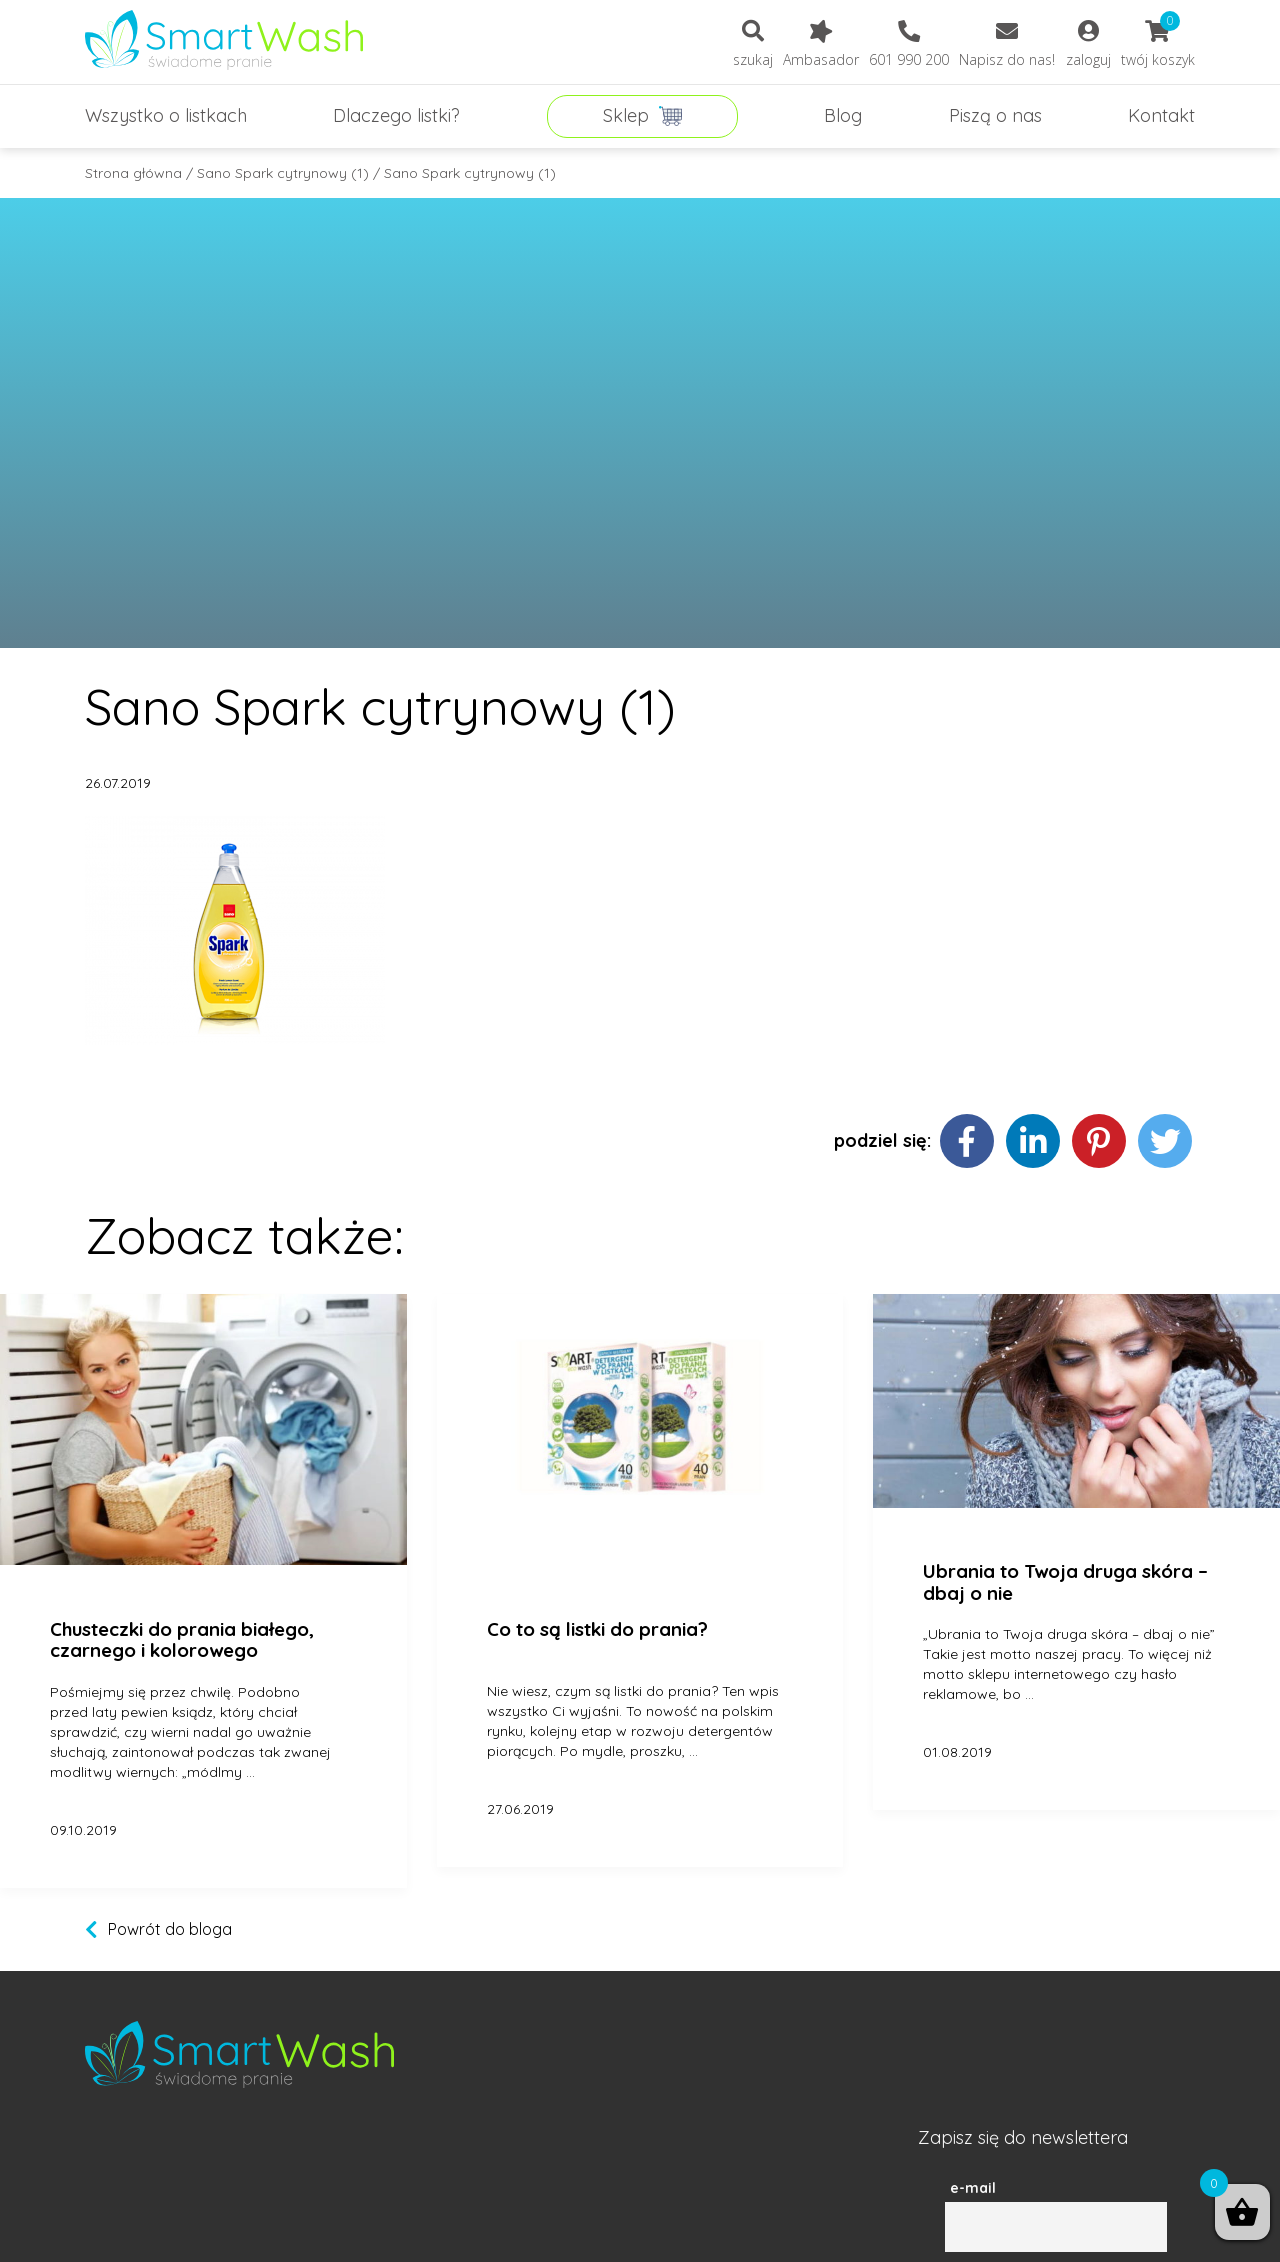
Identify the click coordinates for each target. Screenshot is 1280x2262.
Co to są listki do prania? (597, 1630)
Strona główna (133, 173)
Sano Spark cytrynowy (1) (283, 173)
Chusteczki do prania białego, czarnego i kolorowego (182, 1640)
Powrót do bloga (170, 1929)
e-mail (973, 2188)
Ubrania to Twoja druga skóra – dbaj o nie (1065, 1582)
